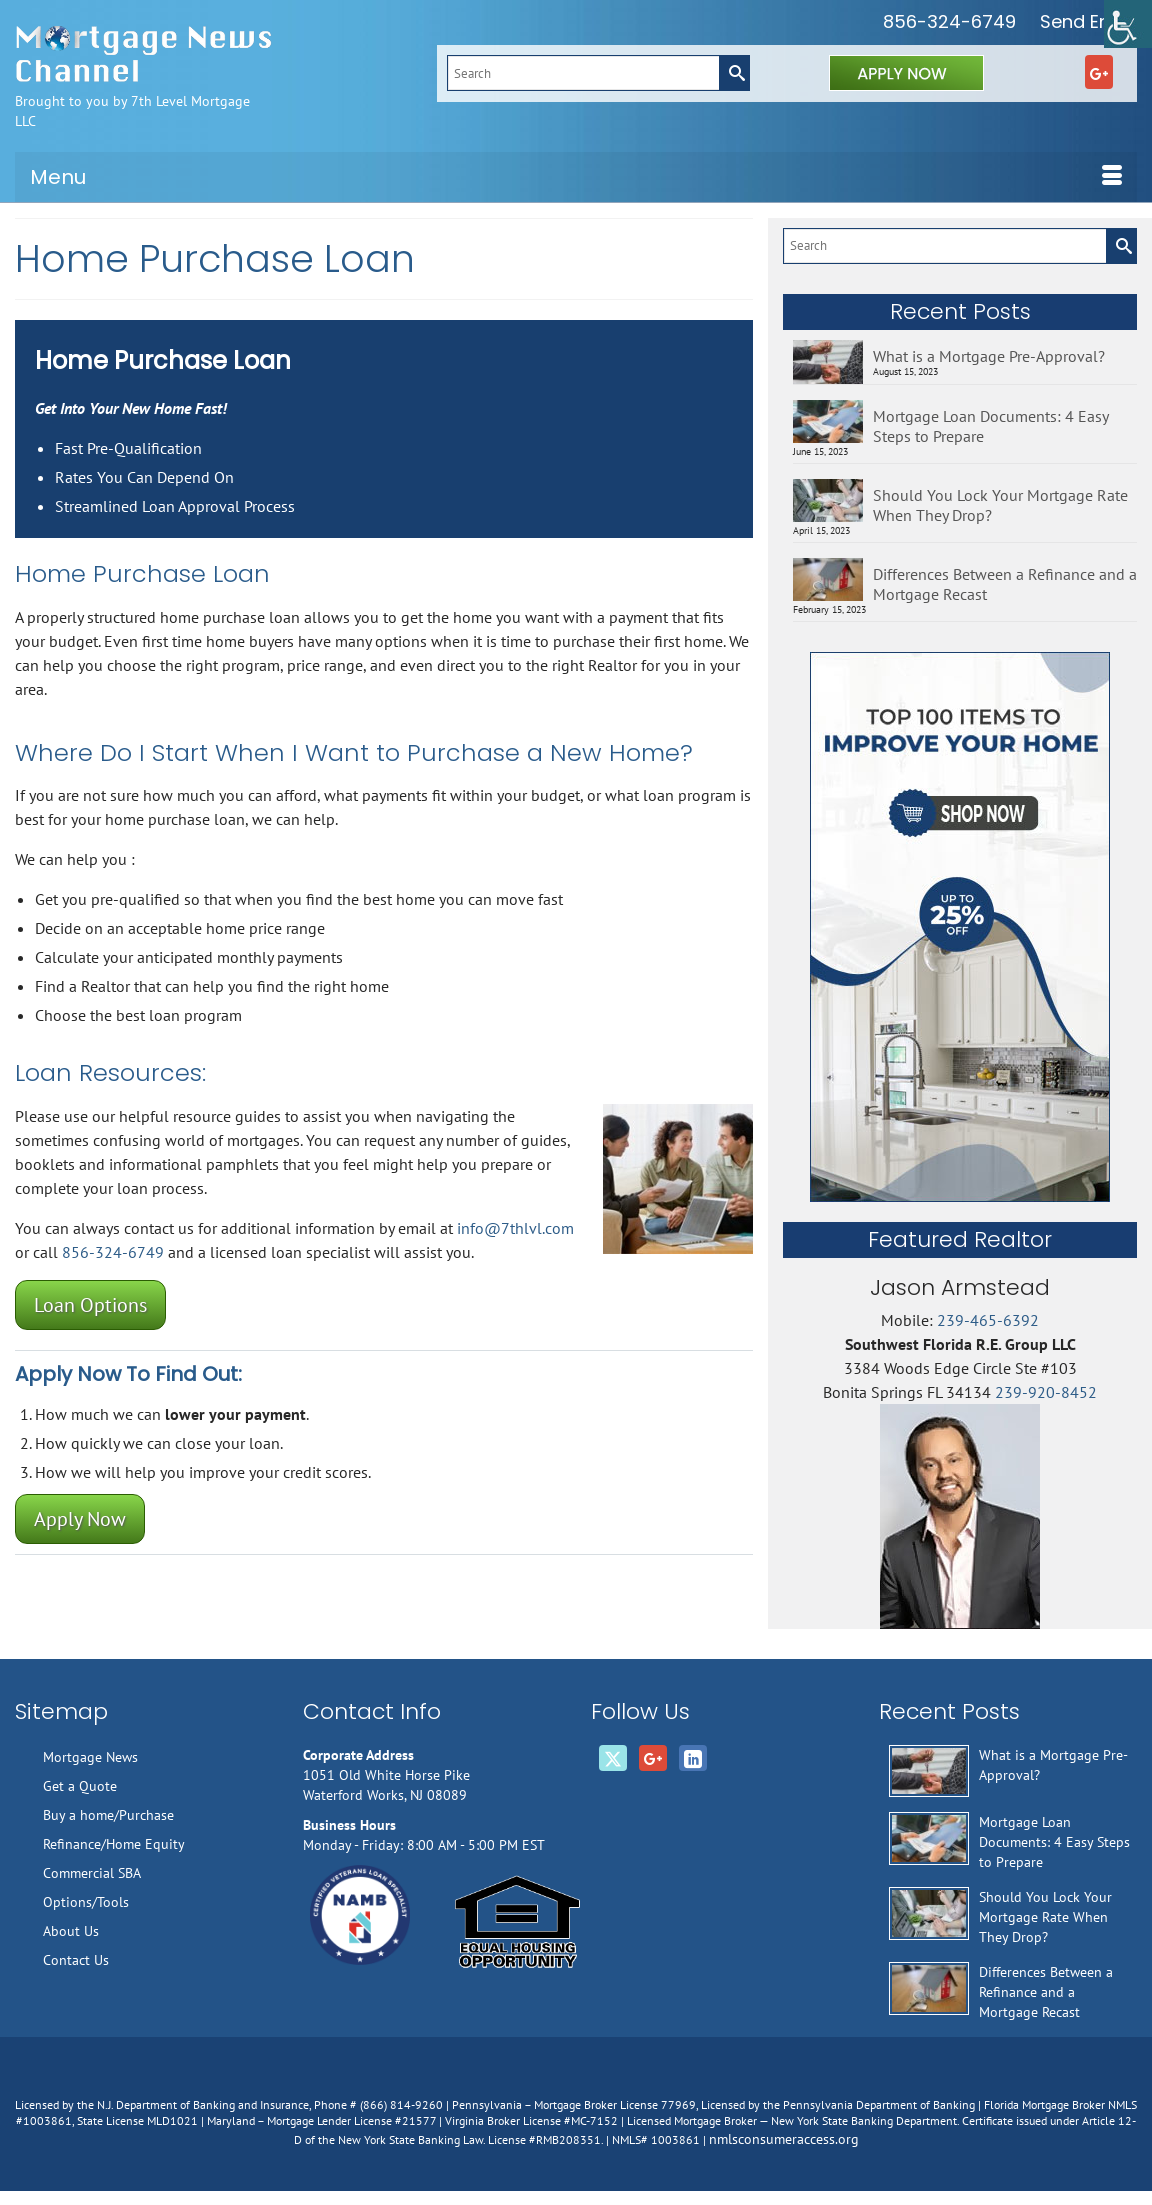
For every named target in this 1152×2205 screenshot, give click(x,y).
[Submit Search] (734, 73)
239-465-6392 (988, 1320)
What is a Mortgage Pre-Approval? (989, 356)
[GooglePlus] (1099, 72)
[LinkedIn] (693, 1758)
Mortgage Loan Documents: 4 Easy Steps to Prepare (990, 426)
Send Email (1088, 21)
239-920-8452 (1046, 1392)
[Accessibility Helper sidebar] (1128, 24)
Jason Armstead (960, 1287)
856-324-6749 (949, 21)
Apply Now (80, 1519)
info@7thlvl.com (515, 1228)
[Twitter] (613, 1758)
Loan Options (90, 1305)
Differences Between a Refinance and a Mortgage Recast (1005, 584)
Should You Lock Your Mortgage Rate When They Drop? (1000, 505)
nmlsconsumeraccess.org (784, 2139)
